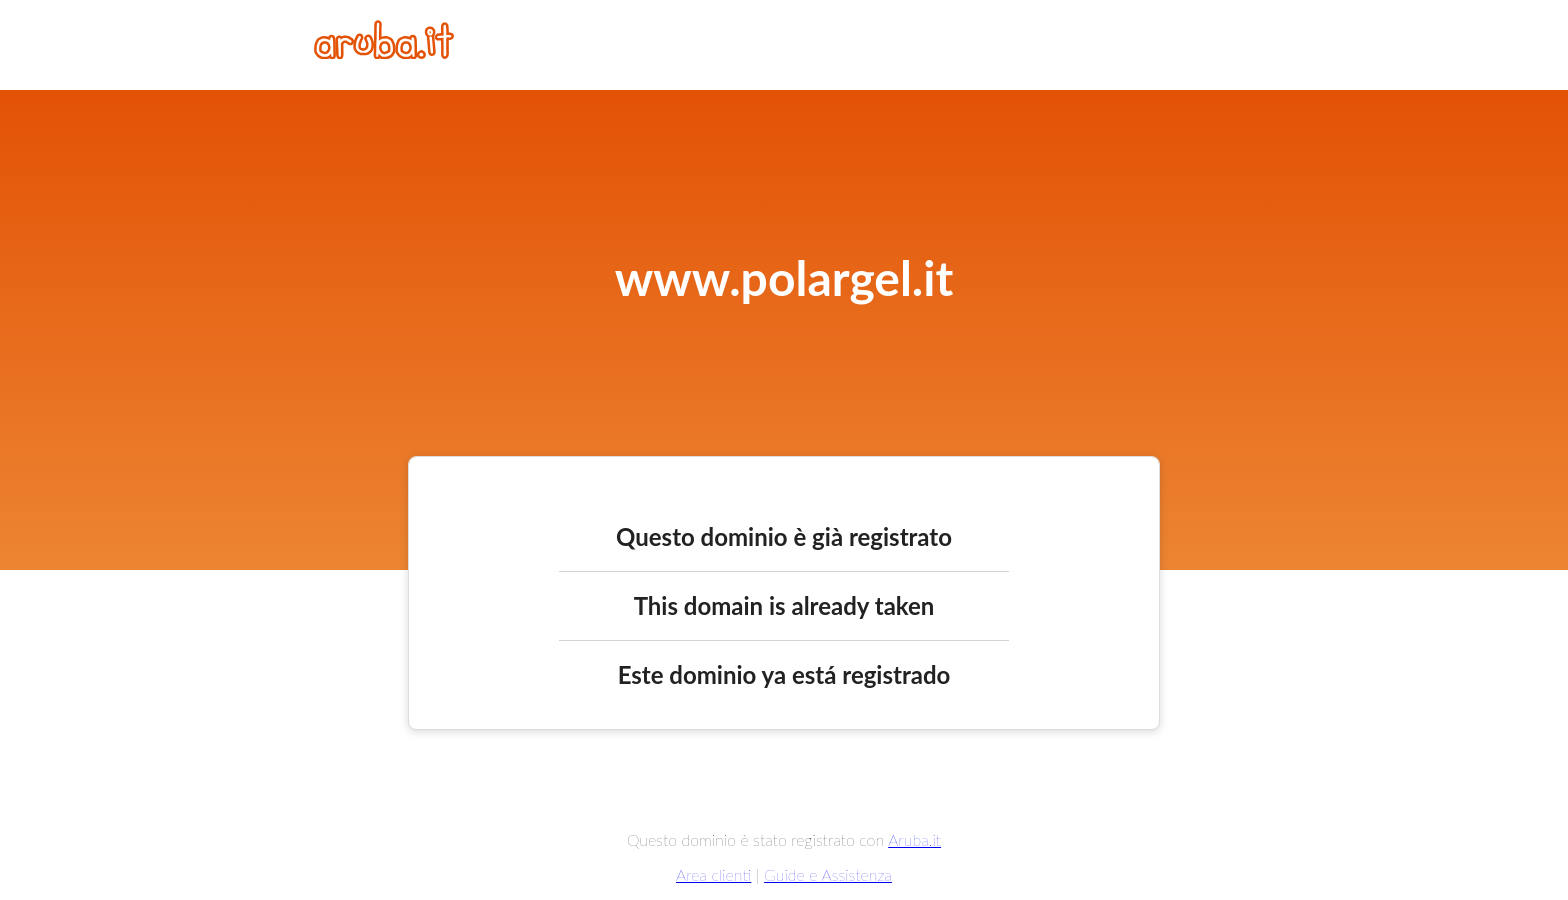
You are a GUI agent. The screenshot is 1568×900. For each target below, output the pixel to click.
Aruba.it (914, 839)
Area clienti (713, 874)
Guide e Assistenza (828, 874)
